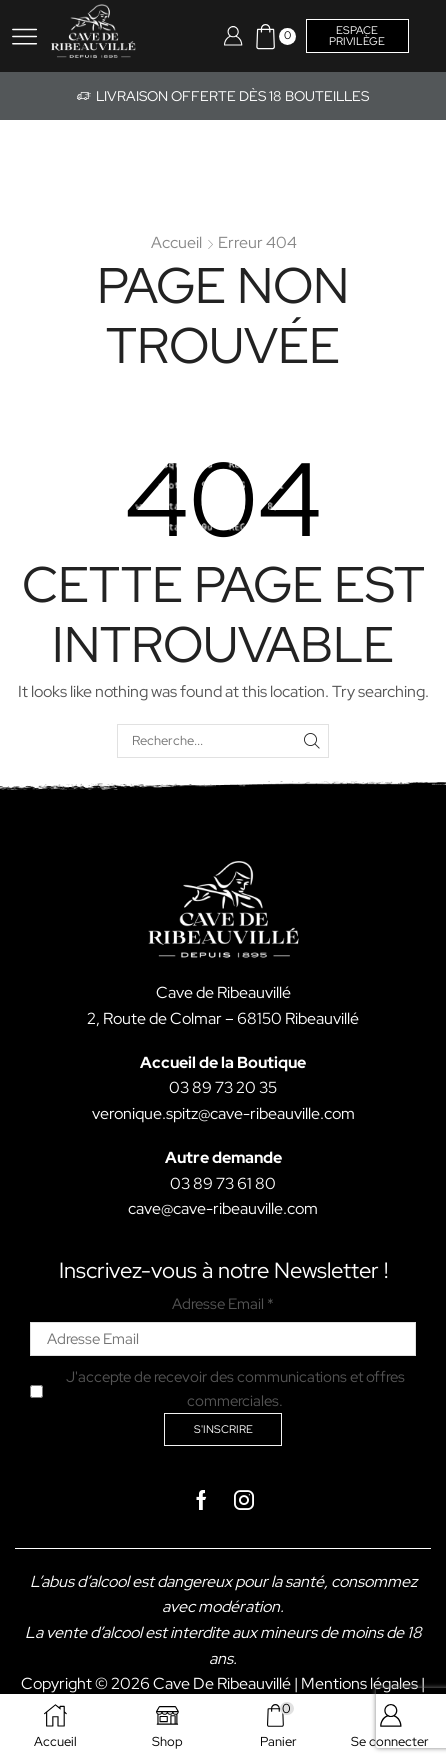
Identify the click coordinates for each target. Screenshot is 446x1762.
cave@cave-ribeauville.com (223, 1208)
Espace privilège (357, 35)
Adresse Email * (223, 1304)
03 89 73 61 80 (223, 1183)
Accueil (176, 242)
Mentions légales (359, 1683)
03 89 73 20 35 (223, 1087)
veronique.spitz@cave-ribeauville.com (223, 1113)
